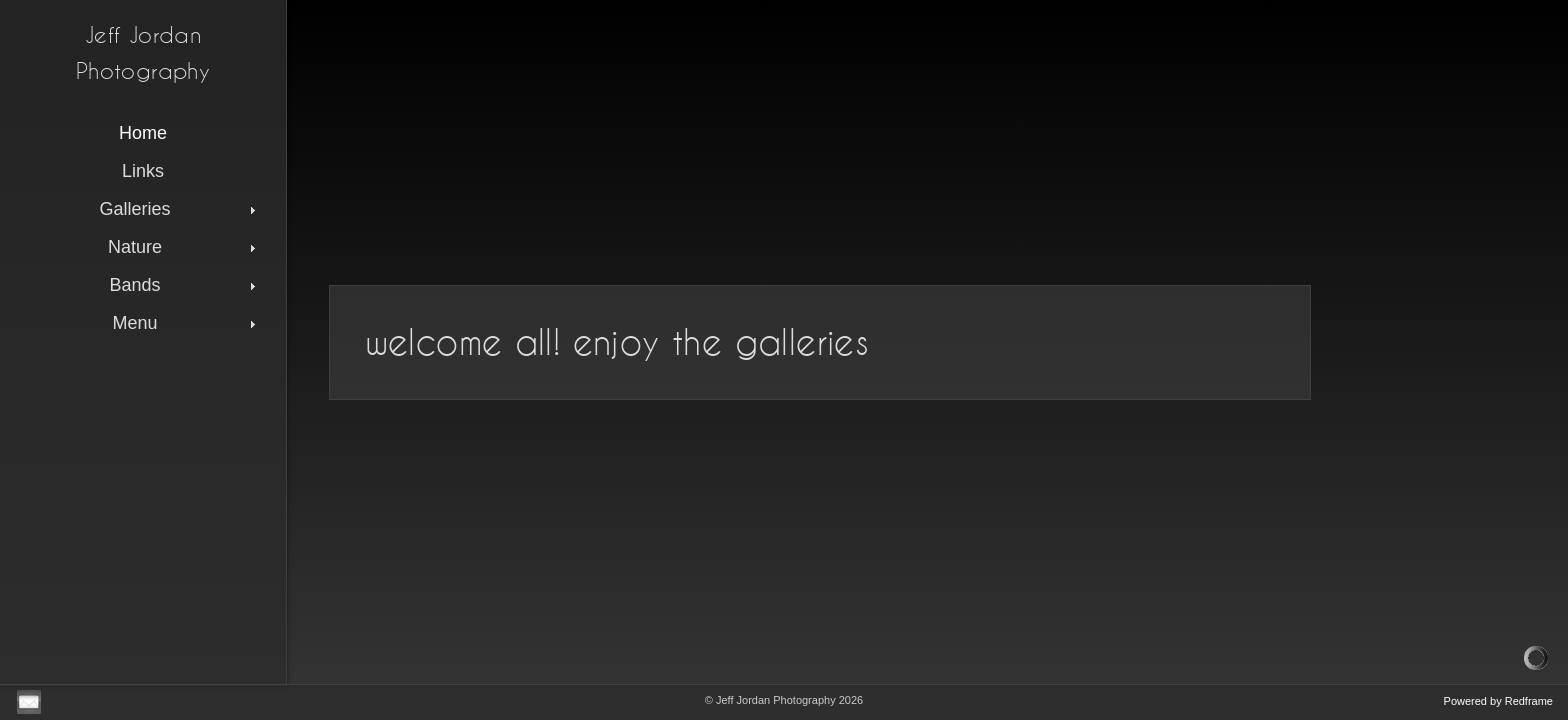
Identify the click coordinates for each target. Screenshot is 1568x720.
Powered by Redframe (1498, 701)
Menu (186, 323)
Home (143, 133)
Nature (184, 247)
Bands (184, 285)
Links (143, 171)
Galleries (179, 209)
